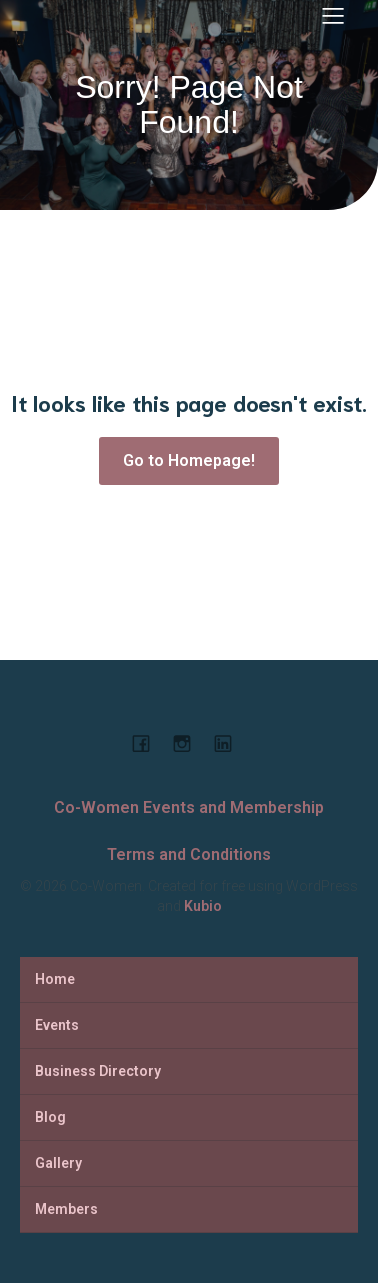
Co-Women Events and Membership (189, 807)
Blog (50, 1117)
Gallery (58, 1163)
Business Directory (98, 1071)
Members (66, 1209)
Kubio (203, 906)
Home (55, 979)
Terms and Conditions (189, 854)
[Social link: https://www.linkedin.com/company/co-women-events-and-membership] (230, 743)
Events (57, 1025)
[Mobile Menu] (333, 15)
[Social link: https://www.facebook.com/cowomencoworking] (148, 743)
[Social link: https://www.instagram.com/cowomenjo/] (189, 743)
